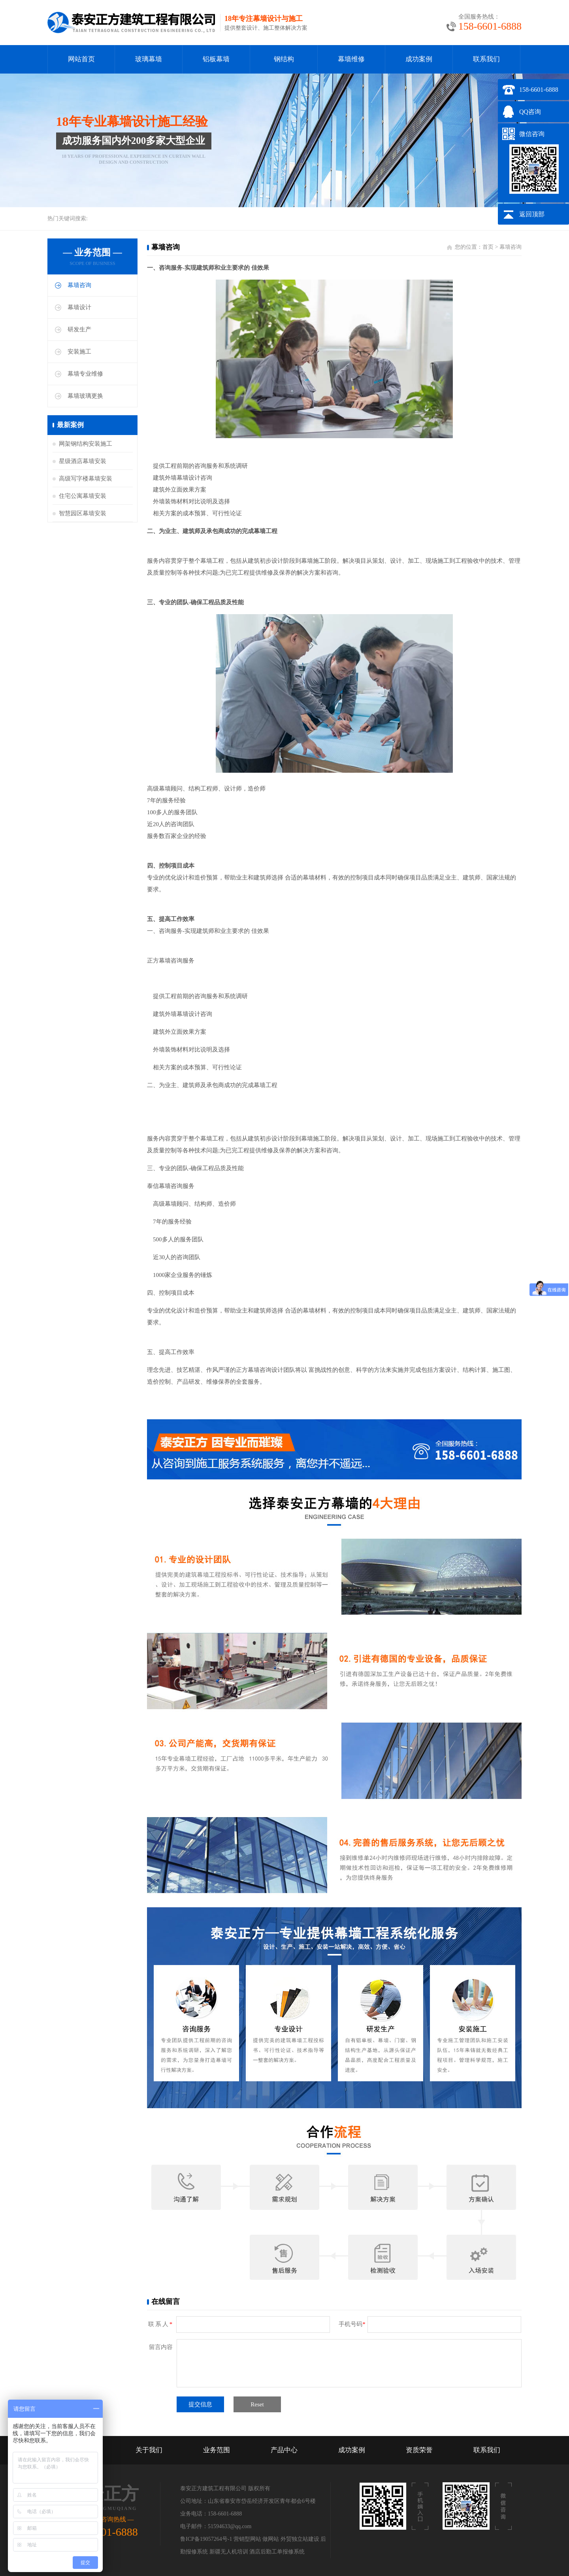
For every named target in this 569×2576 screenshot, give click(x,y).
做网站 (270, 2539)
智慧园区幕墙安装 (82, 513)
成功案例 (418, 59)
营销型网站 (247, 2539)
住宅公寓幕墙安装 (82, 496)
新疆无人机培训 (228, 2552)
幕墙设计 (79, 307)
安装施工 (79, 351)
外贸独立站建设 (300, 2539)
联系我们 (486, 59)
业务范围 (216, 2450)
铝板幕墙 (216, 59)
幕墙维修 (351, 59)
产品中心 (284, 2450)
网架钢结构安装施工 (85, 444)
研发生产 (79, 329)
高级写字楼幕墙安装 (85, 478)
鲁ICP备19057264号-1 (206, 2539)
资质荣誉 (419, 2450)
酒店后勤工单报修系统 (277, 2552)
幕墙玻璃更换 (85, 396)
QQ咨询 (530, 111)
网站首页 (81, 59)
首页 (488, 247)
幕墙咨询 (79, 285)
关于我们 (149, 2450)
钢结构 (284, 59)
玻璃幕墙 (148, 59)
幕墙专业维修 (85, 374)
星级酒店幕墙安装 (82, 461)
